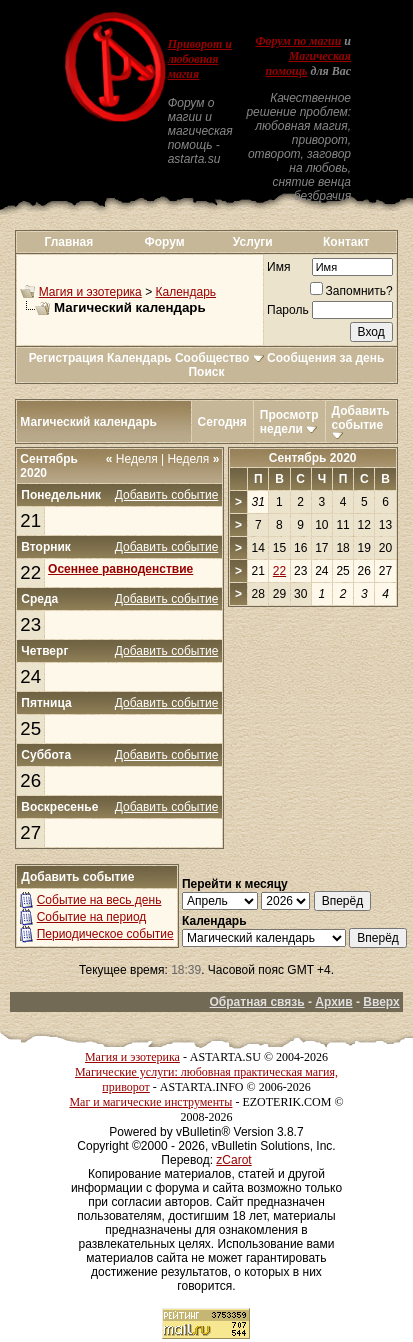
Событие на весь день (99, 900)
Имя (278, 267)
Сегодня (222, 422)
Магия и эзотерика (90, 292)
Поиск (206, 372)
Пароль (288, 310)
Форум (165, 242)
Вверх (381, 1002)
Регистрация (66, 358)
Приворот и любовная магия (200, 59)
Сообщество (219, 358)
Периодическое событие (105, 934)
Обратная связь (257, 1002)
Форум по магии (298, 41)
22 (30, 572)
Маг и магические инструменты (150, 1102)
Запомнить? (351, 291)
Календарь (185, 292)
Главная (68, 242)
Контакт (346, 242)
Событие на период (92, 917)
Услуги (253, 242)
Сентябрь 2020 (313, 458)
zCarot (233, 1160)
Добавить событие (361, 418)
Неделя (132, 459)
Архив (333, 1002)
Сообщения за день (325, 358)
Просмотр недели (289, 422)
